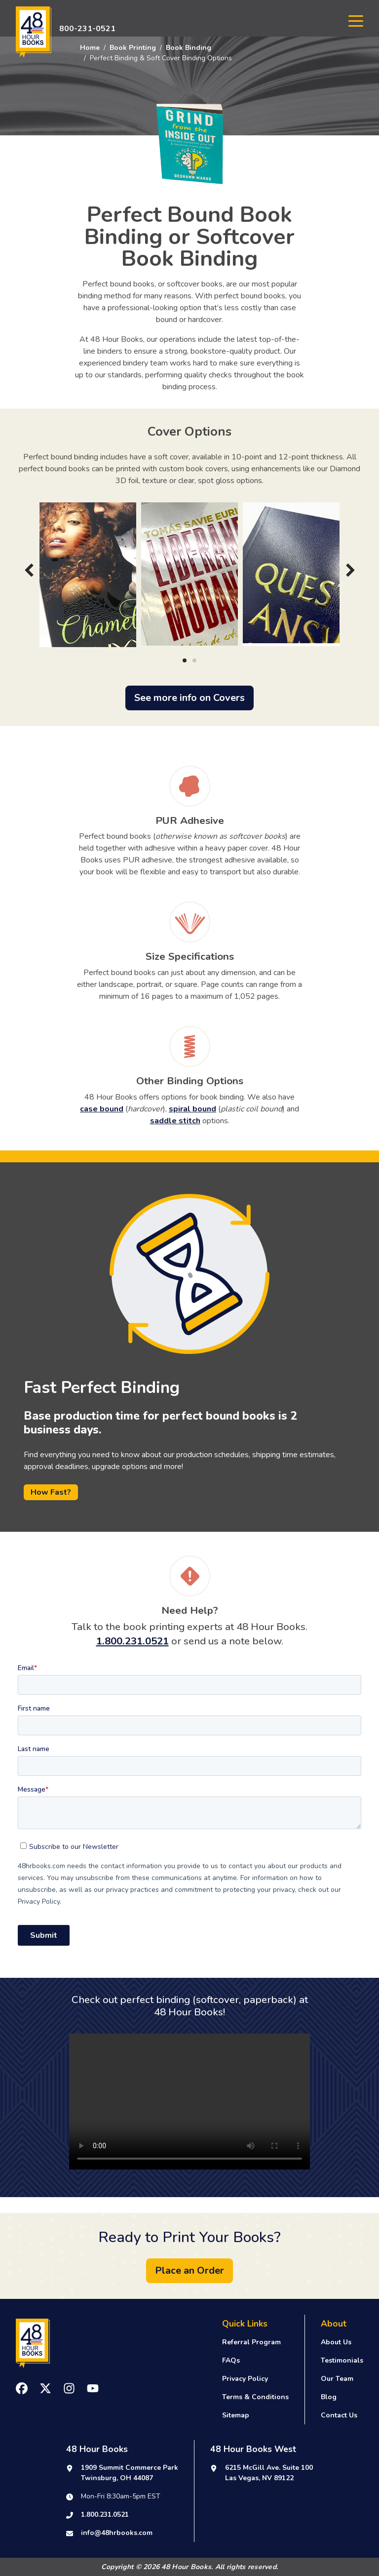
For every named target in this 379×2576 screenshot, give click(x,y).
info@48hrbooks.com (116, 2532)
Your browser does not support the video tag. (189, 2101)
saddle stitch (175, 1120)
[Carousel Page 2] (194, 660)
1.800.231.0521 (132, 1641)
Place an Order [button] (189, 2270)
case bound (101, 1109)
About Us (336, 2342)
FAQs (231, 2360)
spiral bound (192, 1109)
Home (90, 47)
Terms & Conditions (255, 2397)
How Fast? (51, 1492)
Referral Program (251, 2342)
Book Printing (133, 47)
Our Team (337, 2378)
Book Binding (188, 47)
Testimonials (342, 2360)
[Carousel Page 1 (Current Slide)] (185, 660)
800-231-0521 (87, 28)
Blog (329, 2397)
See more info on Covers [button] (189, 697)
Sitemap (235, 2415)
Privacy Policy (245, 2378)
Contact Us (339, 2415)
